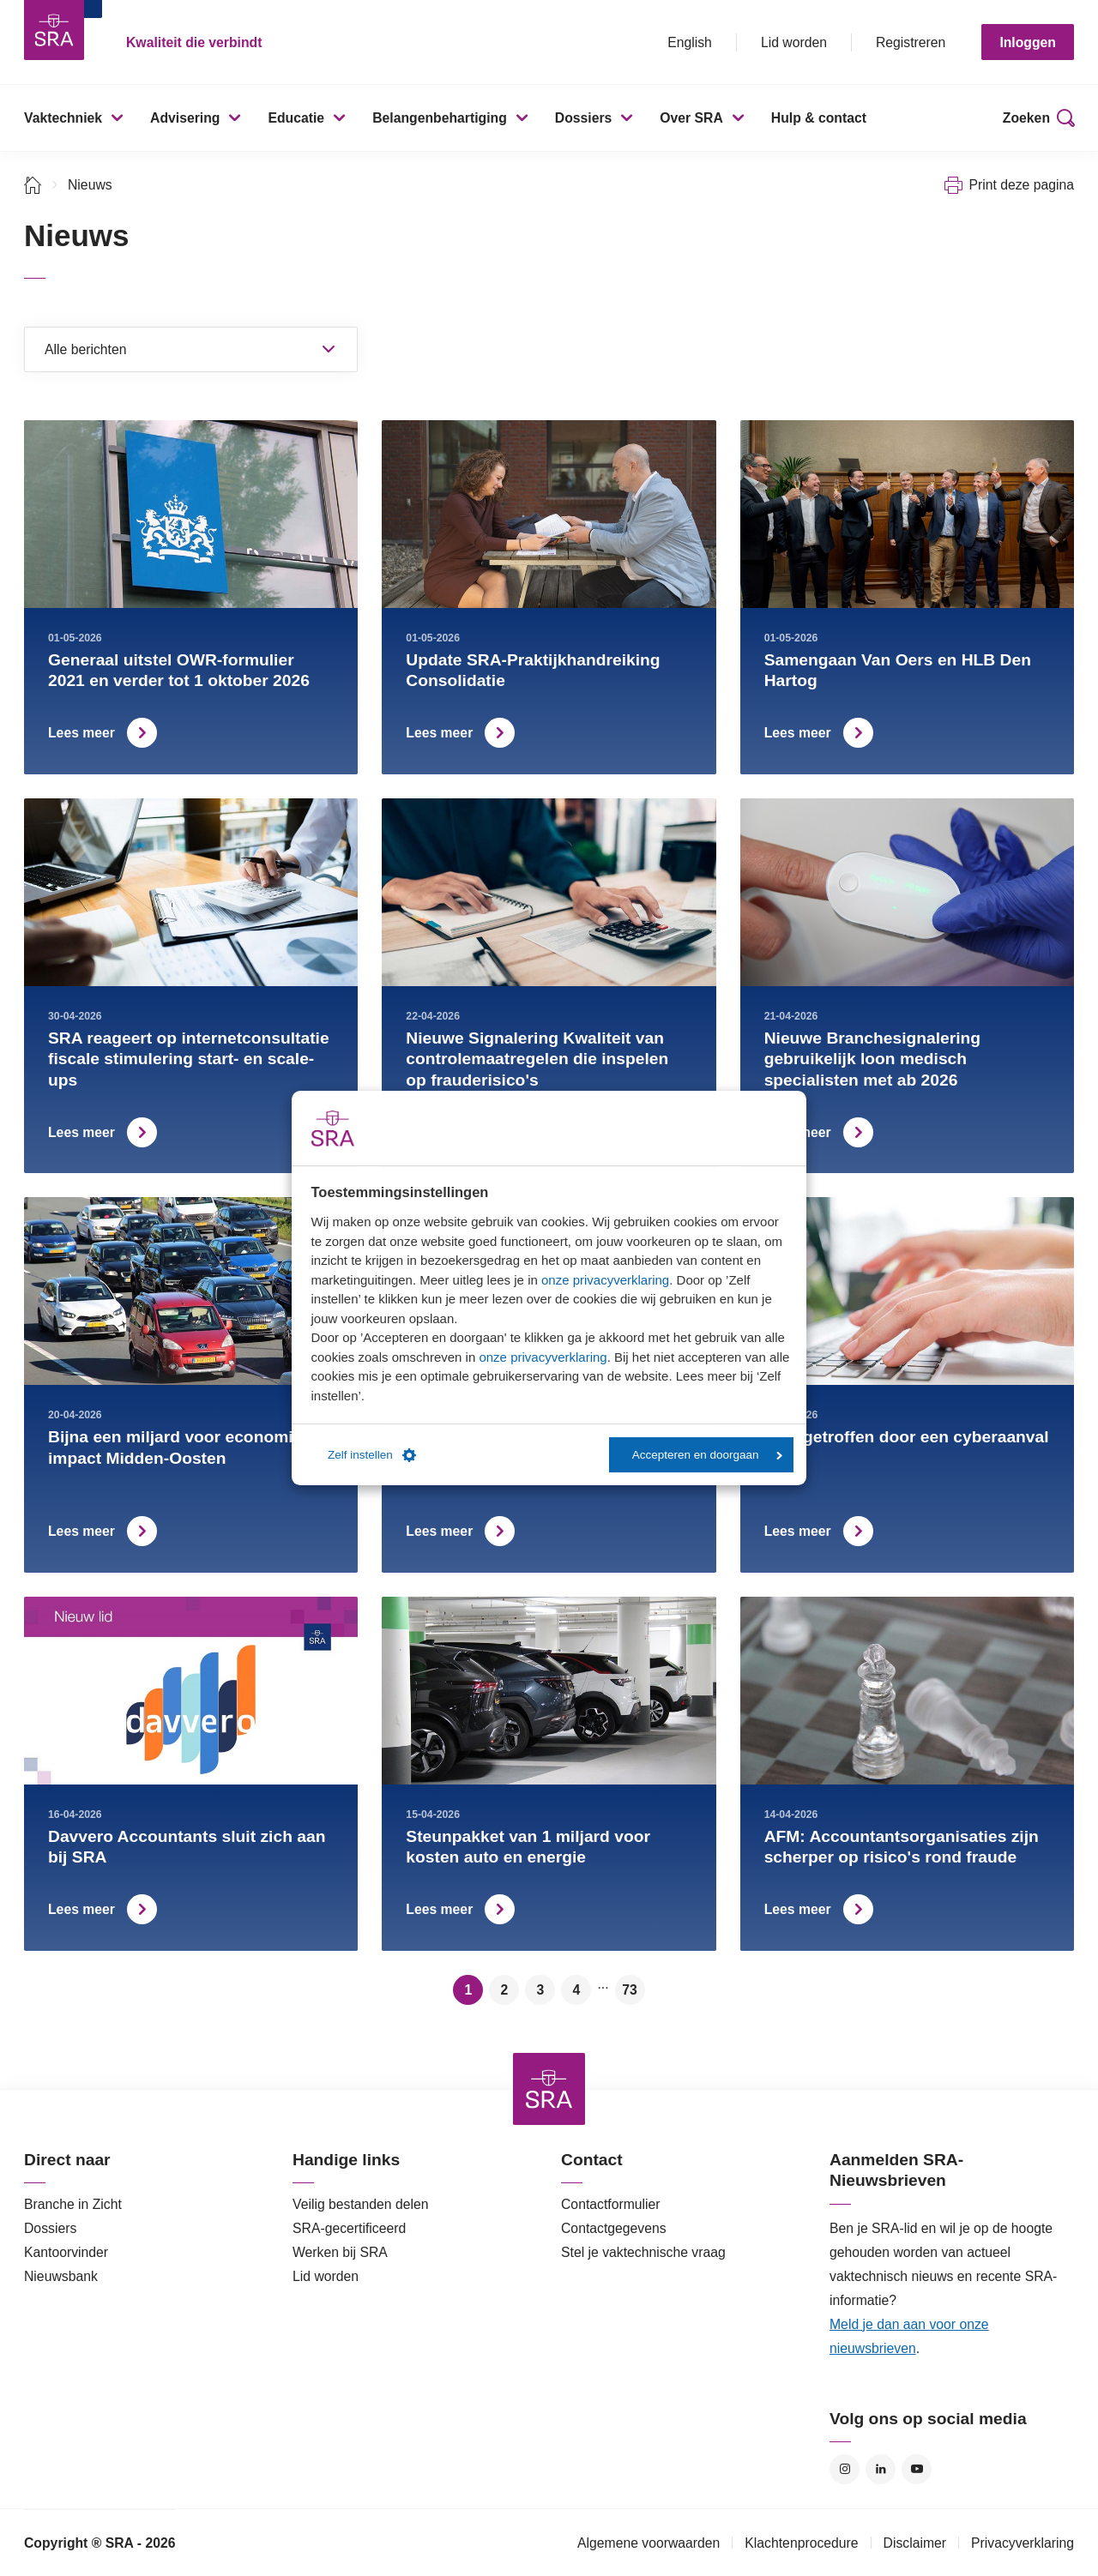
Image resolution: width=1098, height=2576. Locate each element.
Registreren (910, 42)
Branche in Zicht (73, 2204)
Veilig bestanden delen (361, 2204)
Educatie (296, 118)
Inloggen (1027, 42)
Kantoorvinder (66, 2252)
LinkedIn (881, 2469)
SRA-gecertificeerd (349, 2228)
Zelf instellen (372, 1455)
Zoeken (1026, 118)
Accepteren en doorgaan (707, 1454)
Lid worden (794, 42)
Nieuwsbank (61, 2276)
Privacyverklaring (1022, 2543)
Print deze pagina (1021, 185)
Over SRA (691, 118)
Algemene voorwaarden (648, 2543)
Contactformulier (611, 2204)
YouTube (917, 2469)
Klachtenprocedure (801, 2543)
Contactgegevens (614, 2228)
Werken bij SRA (340, 2252)
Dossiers (583, 118)
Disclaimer (915, 2543)
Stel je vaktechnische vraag (643, 2252)
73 (629, 1990)
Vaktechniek (63, 118)
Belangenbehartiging (439, 118)
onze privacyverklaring (605, 1280)
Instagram (845, 2469)
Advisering (185, 118)
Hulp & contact (818, 118)
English (689, 42)
